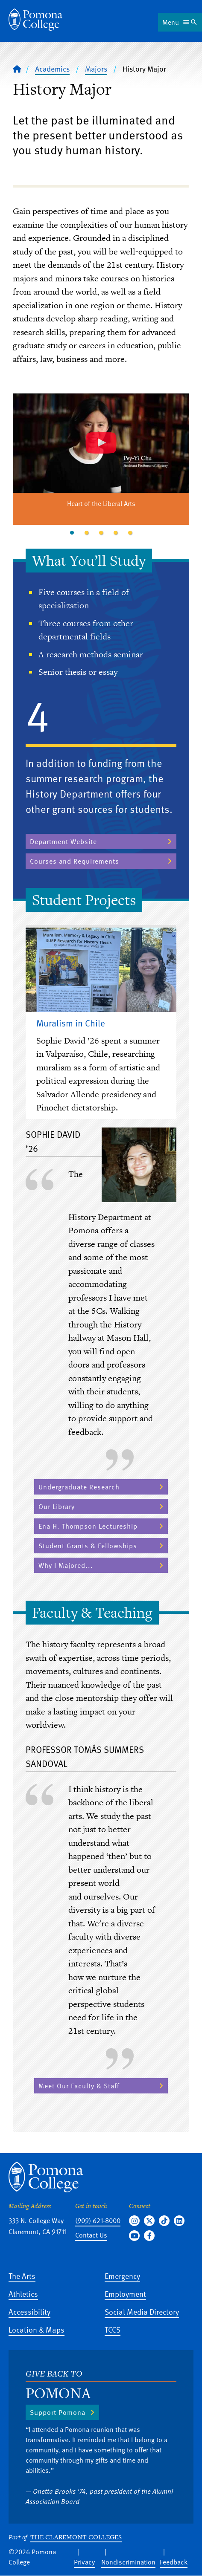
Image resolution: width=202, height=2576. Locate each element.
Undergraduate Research (79, 1487)
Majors (96, 68)
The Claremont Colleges (76, 2537)
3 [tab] (101, 533)
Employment (125, 2293)
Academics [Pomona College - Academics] (52, 68)
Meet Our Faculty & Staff (79, 2086)
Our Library (56, 1506)
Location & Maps (36, 2329)
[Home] (35, 20)
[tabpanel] (101, 460)
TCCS (112, 2329)
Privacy (84, 2562)
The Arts (22, 2275)
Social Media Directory (142, 2311)
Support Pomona (57, 2412)
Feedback (173, 2562)
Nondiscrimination (128, 2562)
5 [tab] (130, 533)
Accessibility (29, 2311)
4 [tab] (116, 533)
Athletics (23, 2293)
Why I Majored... (65, 1565)
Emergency (122, 2275)
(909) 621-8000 (97, 2220)
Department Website (63, 841)
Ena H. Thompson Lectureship (88, 1526)
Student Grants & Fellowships (87, 1546)
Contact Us (91, 2235)
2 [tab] (87, 533)
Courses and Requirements (74, 861)
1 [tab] (72, 533)
